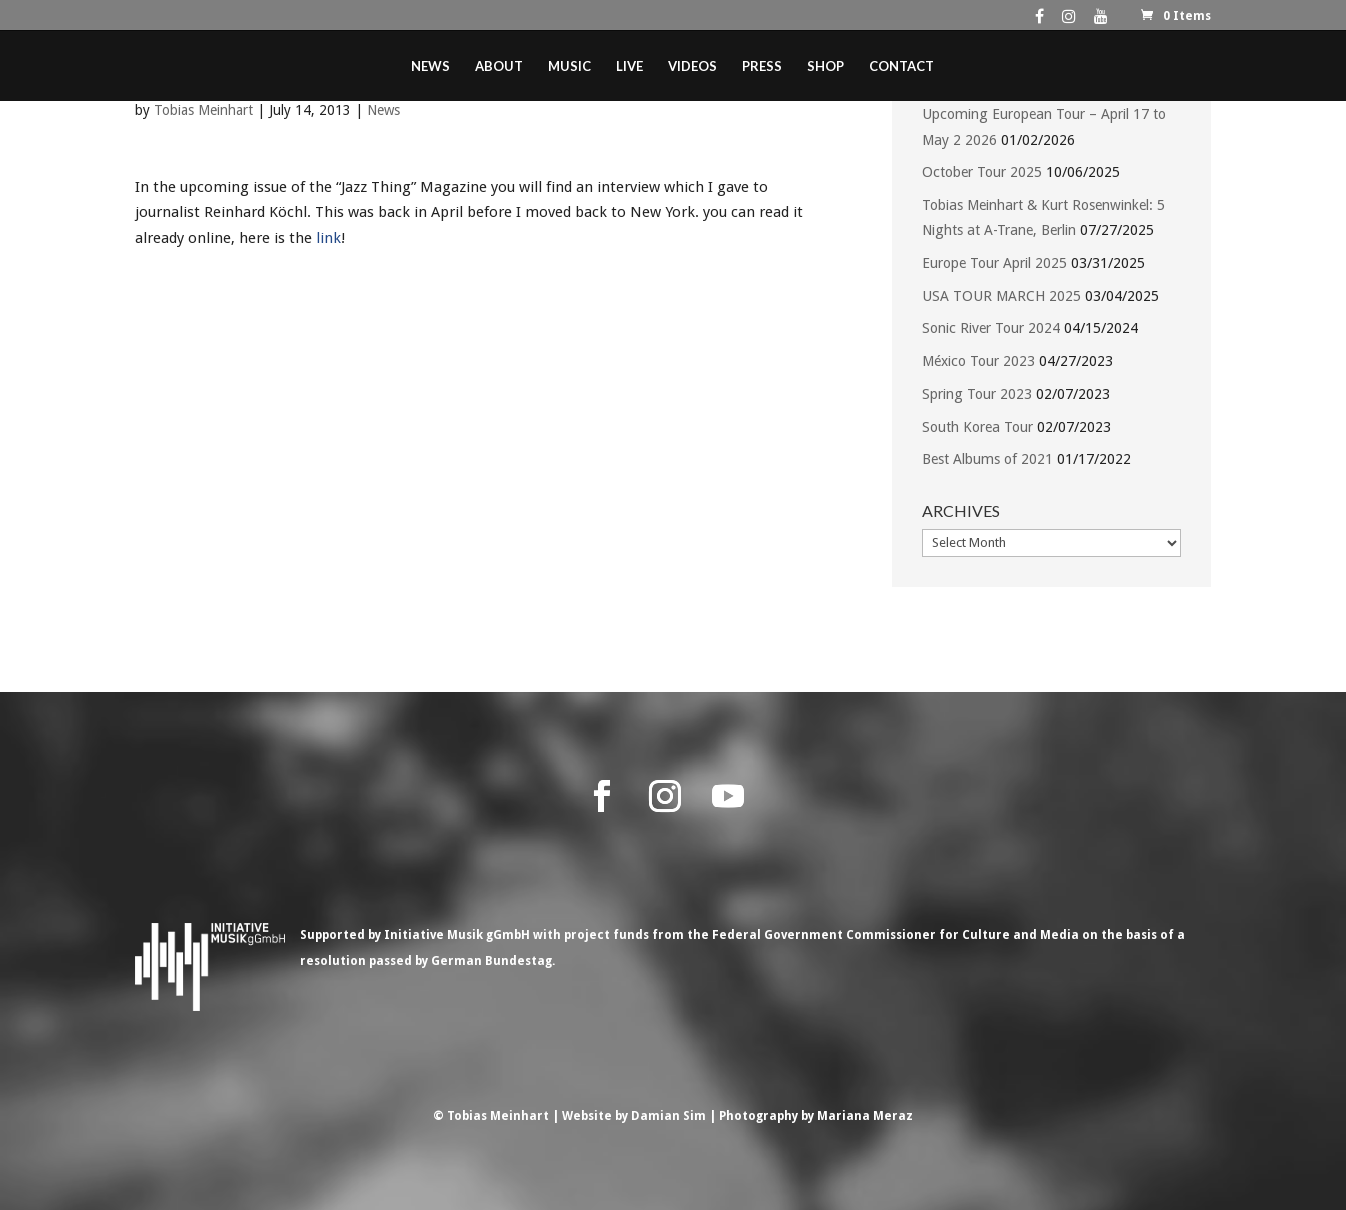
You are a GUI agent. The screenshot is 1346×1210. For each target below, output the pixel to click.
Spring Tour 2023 (977, 394)
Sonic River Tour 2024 (991, 328)
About (499, 66)
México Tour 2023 (978, 361)
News (430, 66)
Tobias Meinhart (203, 110)
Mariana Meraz (865, 1116)
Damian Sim (668, 1116)
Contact (901, 66)
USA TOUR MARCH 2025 (1001, 296)
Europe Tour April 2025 (994, 263)
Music (569, 66)
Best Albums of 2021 (987, 459)
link (328, 238)
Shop (825, 66)
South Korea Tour (977, 427)
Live (629, 66)
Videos (692, 66)
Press (762, 66)
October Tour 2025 (982, 172)
